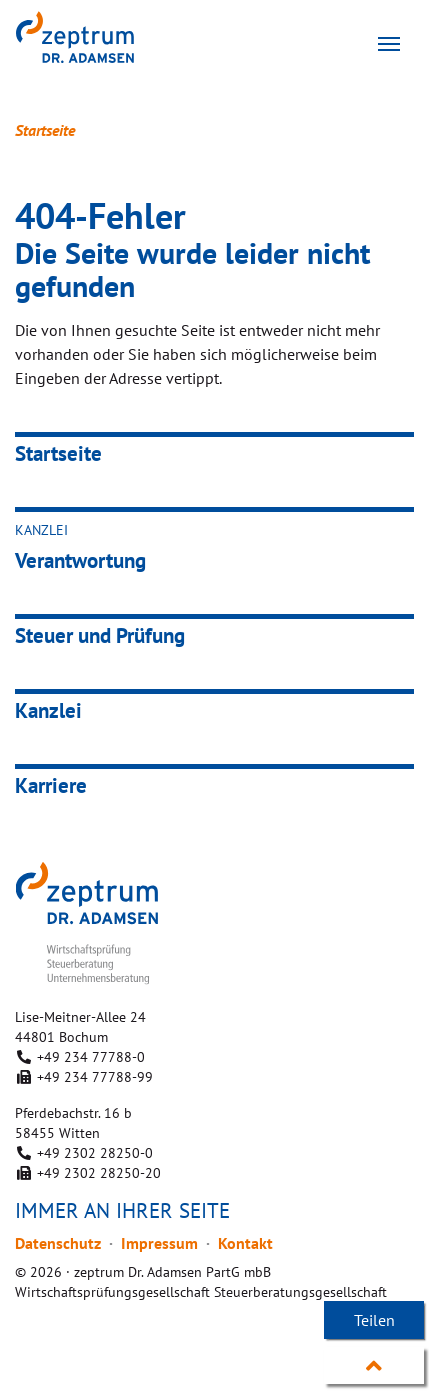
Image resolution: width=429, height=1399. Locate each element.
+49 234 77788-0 (91, 1057)
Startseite (45, 130)
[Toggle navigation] (389, 44)
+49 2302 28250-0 (95, 1153)
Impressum (159, 1243)
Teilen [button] (374, 1320)
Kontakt (245, 1243)
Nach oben (374, 1366)
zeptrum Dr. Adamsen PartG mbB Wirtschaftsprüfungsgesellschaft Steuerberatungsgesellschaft (106, 37)
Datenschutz (58, 1243)
